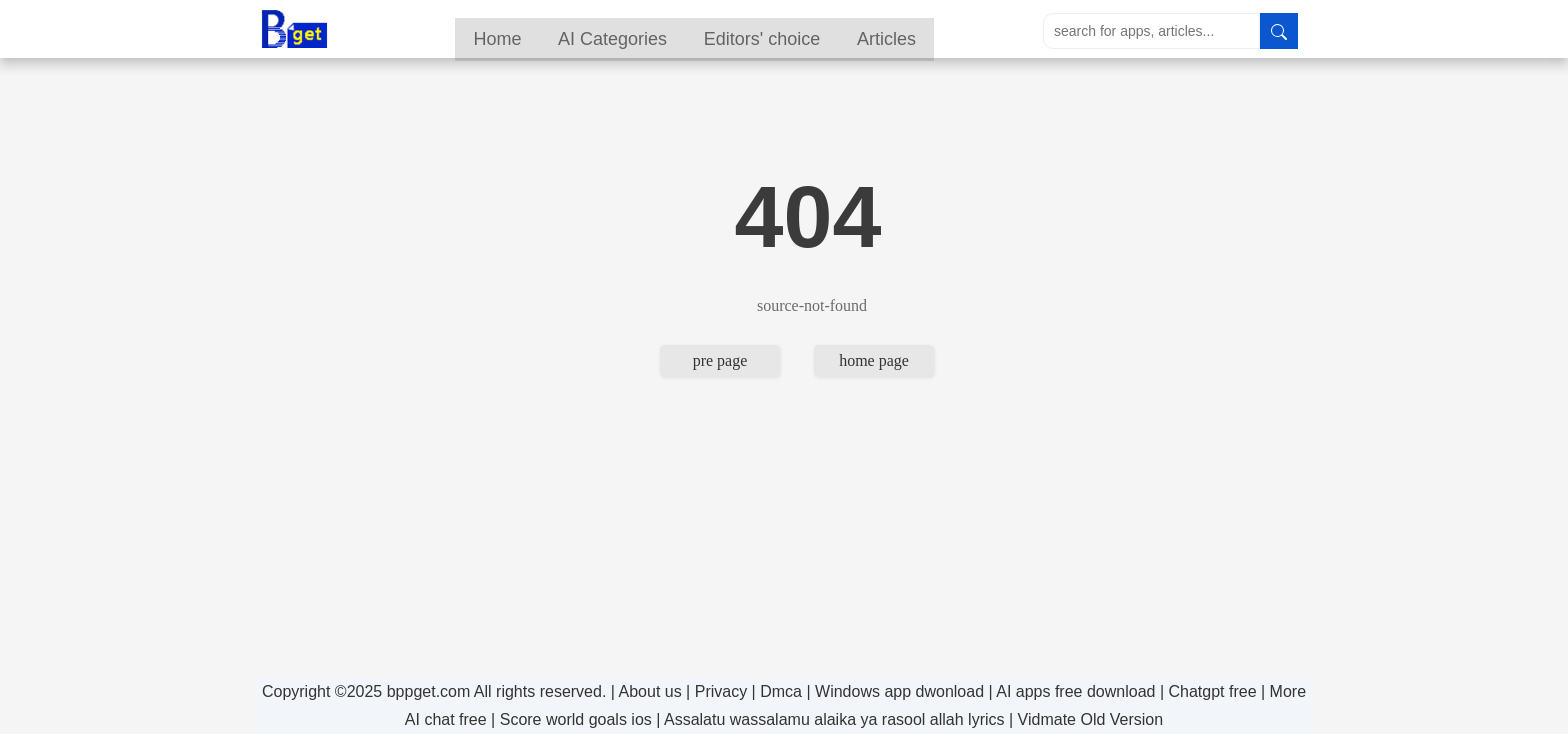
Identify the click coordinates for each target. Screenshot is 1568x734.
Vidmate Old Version (1091, 719)
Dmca (781, 691)
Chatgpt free (1212, 691)
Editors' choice (810, 31)
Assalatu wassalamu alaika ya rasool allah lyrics (834, 719)
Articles (938, 31)
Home (539, 31)
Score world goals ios (576, 719)
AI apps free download (1075, 691)
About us (650, 691)
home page (874, 360)
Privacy (721, 691)
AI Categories (657, 31)
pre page (720, 360)
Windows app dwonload (899, 691)
